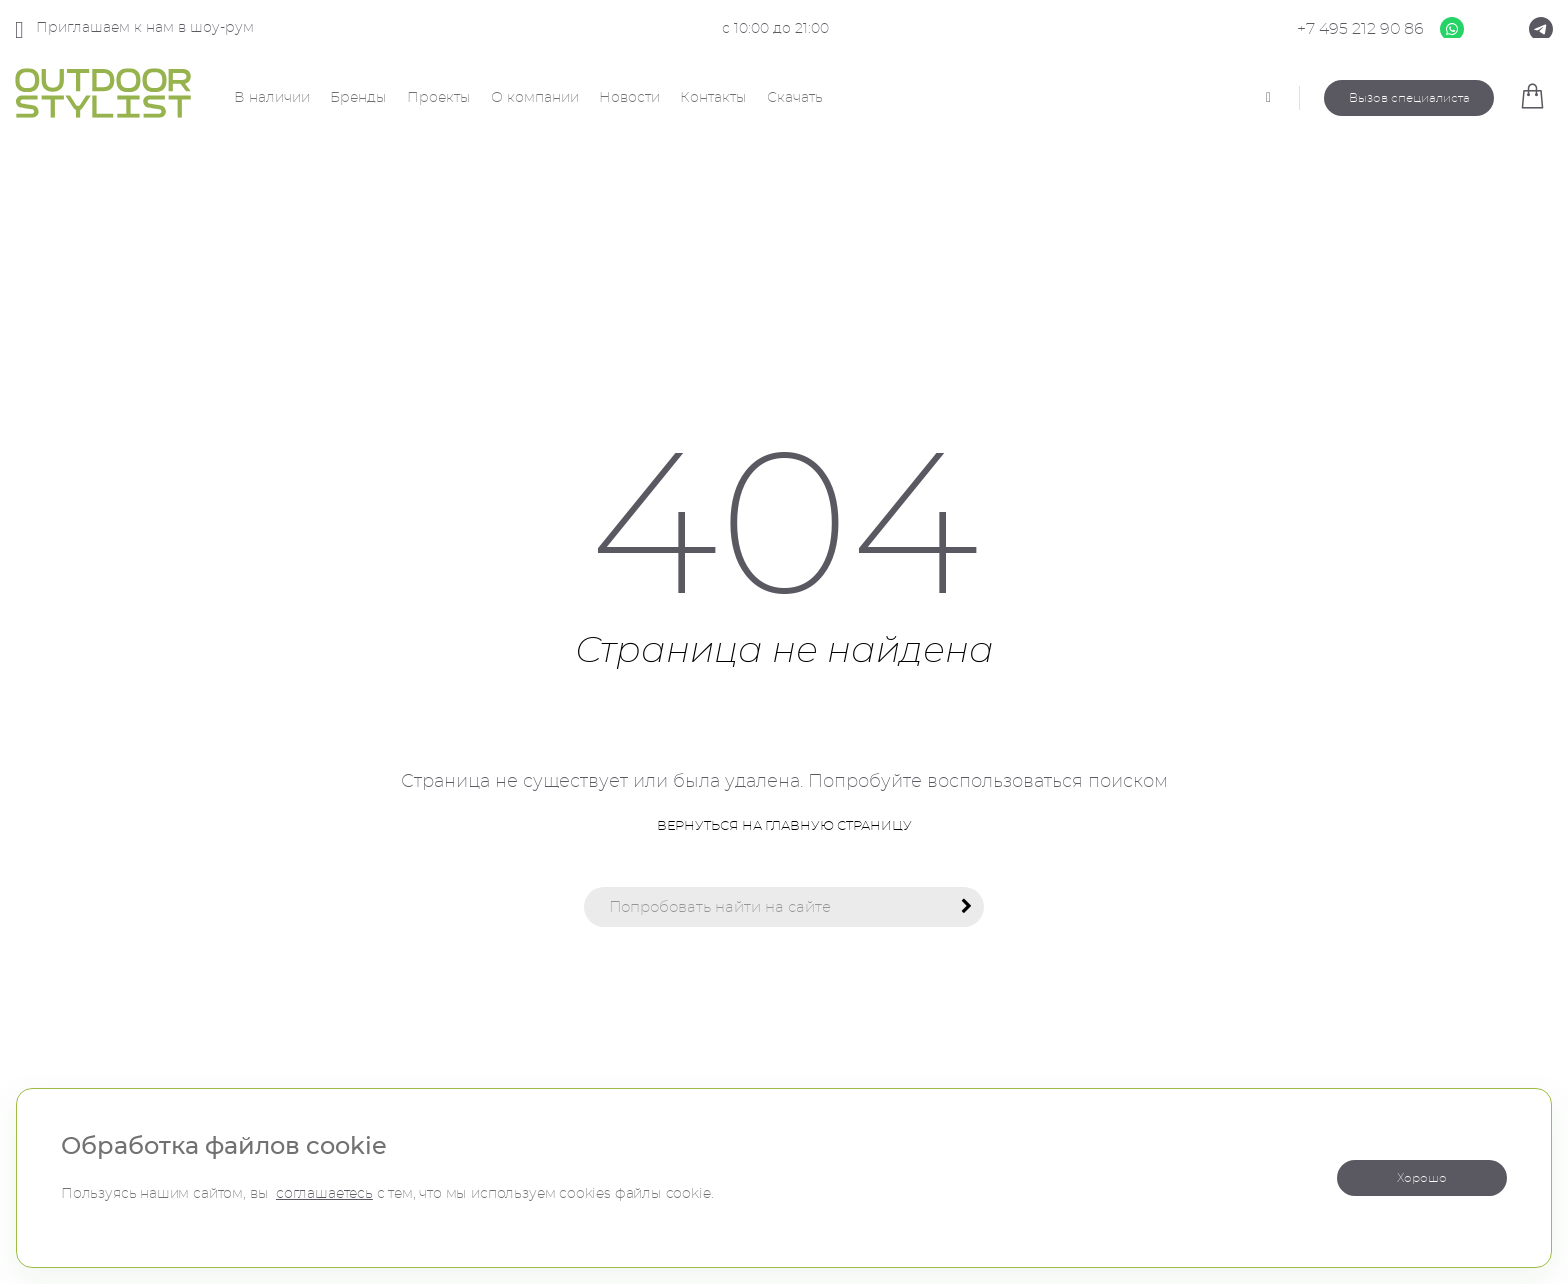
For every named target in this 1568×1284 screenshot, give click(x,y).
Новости (629, 98)
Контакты (713, 98)
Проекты (439, 98)
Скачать (795, 98)
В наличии (272, 98)
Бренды (358, 98)
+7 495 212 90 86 (1360, 29)
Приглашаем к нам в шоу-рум (134, 29)
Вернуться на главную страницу (784, 826)
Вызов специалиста (1409, 98)
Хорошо (1422, 1178)
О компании (535, 98)
